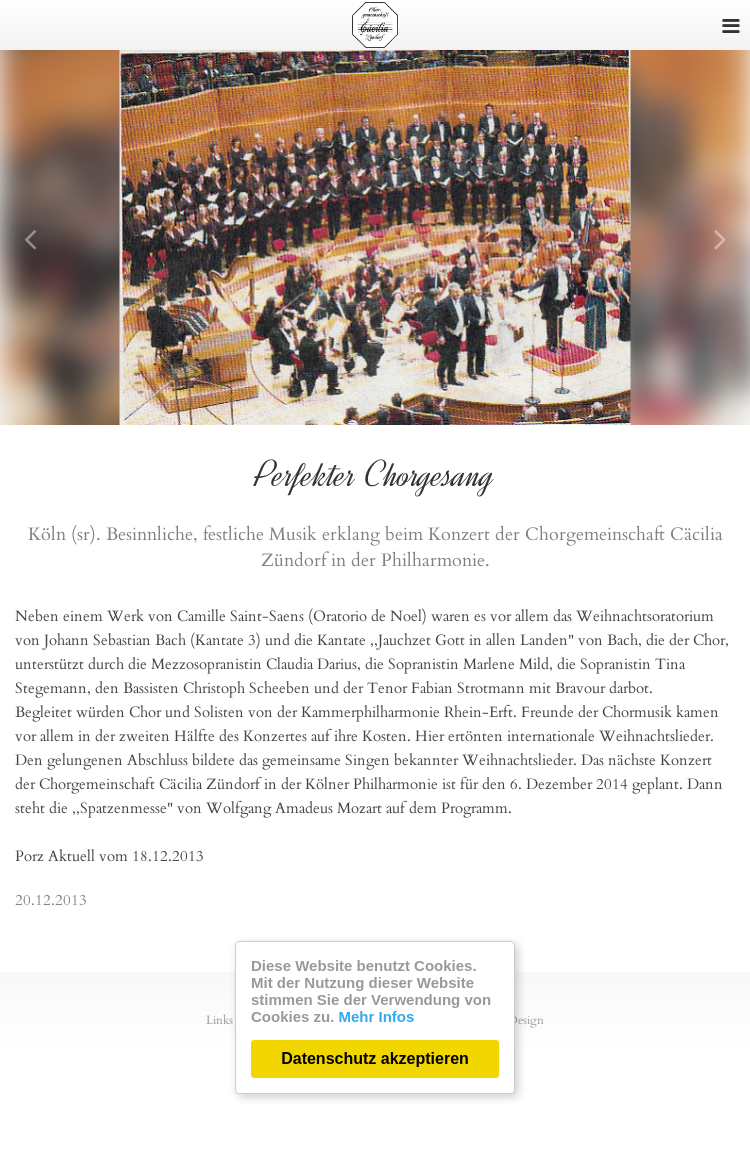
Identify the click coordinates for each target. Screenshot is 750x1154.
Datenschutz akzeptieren (375, 1058)
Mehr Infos (377, 1016)
